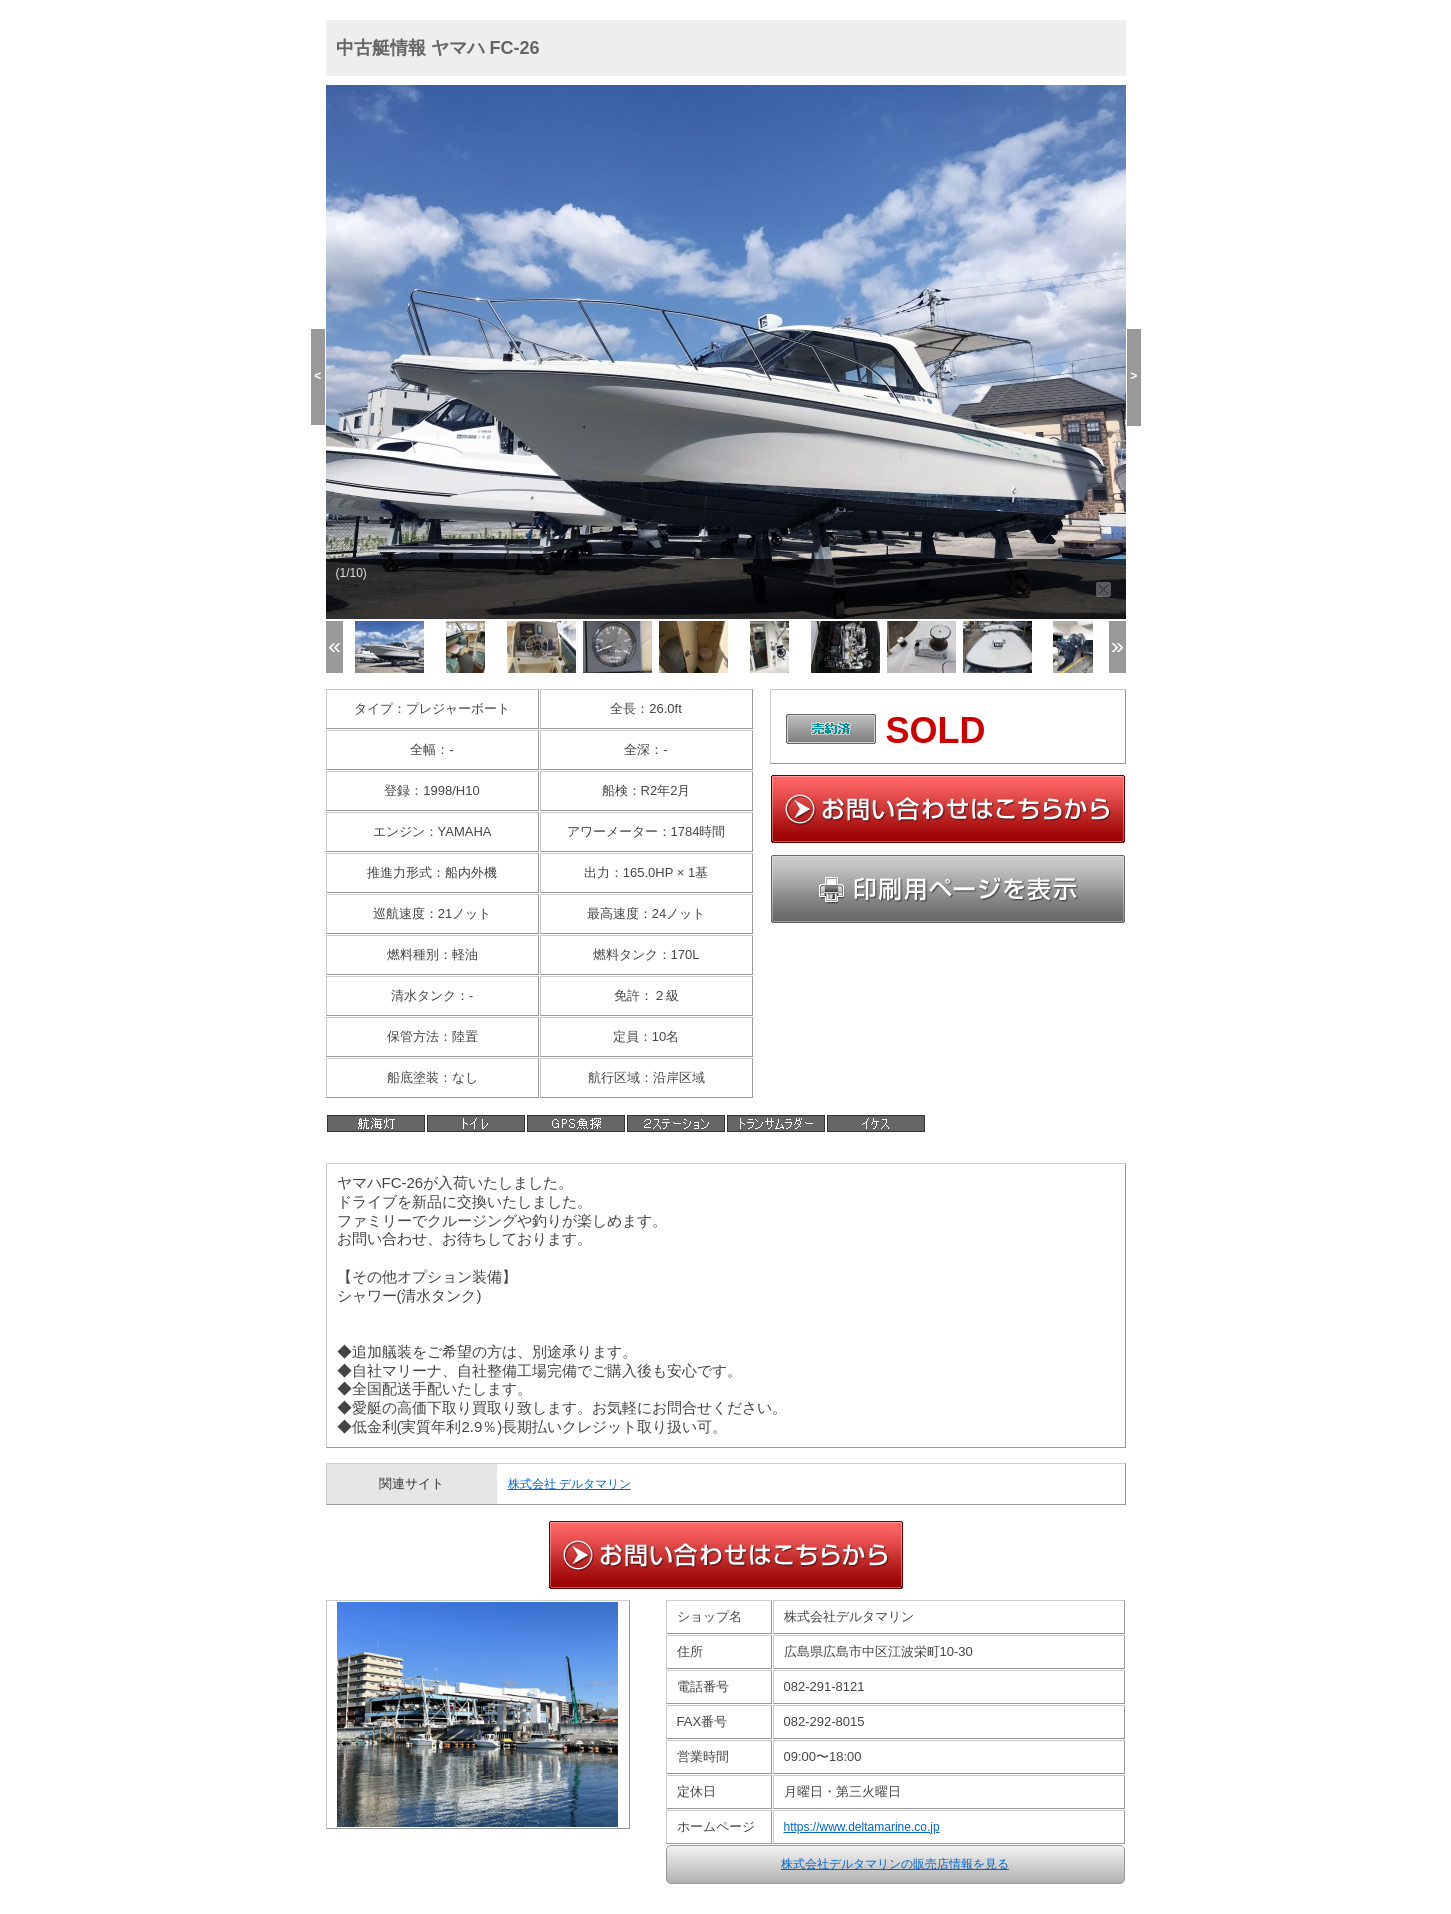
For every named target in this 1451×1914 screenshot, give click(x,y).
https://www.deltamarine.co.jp (862, 1827)
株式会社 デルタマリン (569, 1484)
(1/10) (351, 573)
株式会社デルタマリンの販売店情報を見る (895, 1864)
